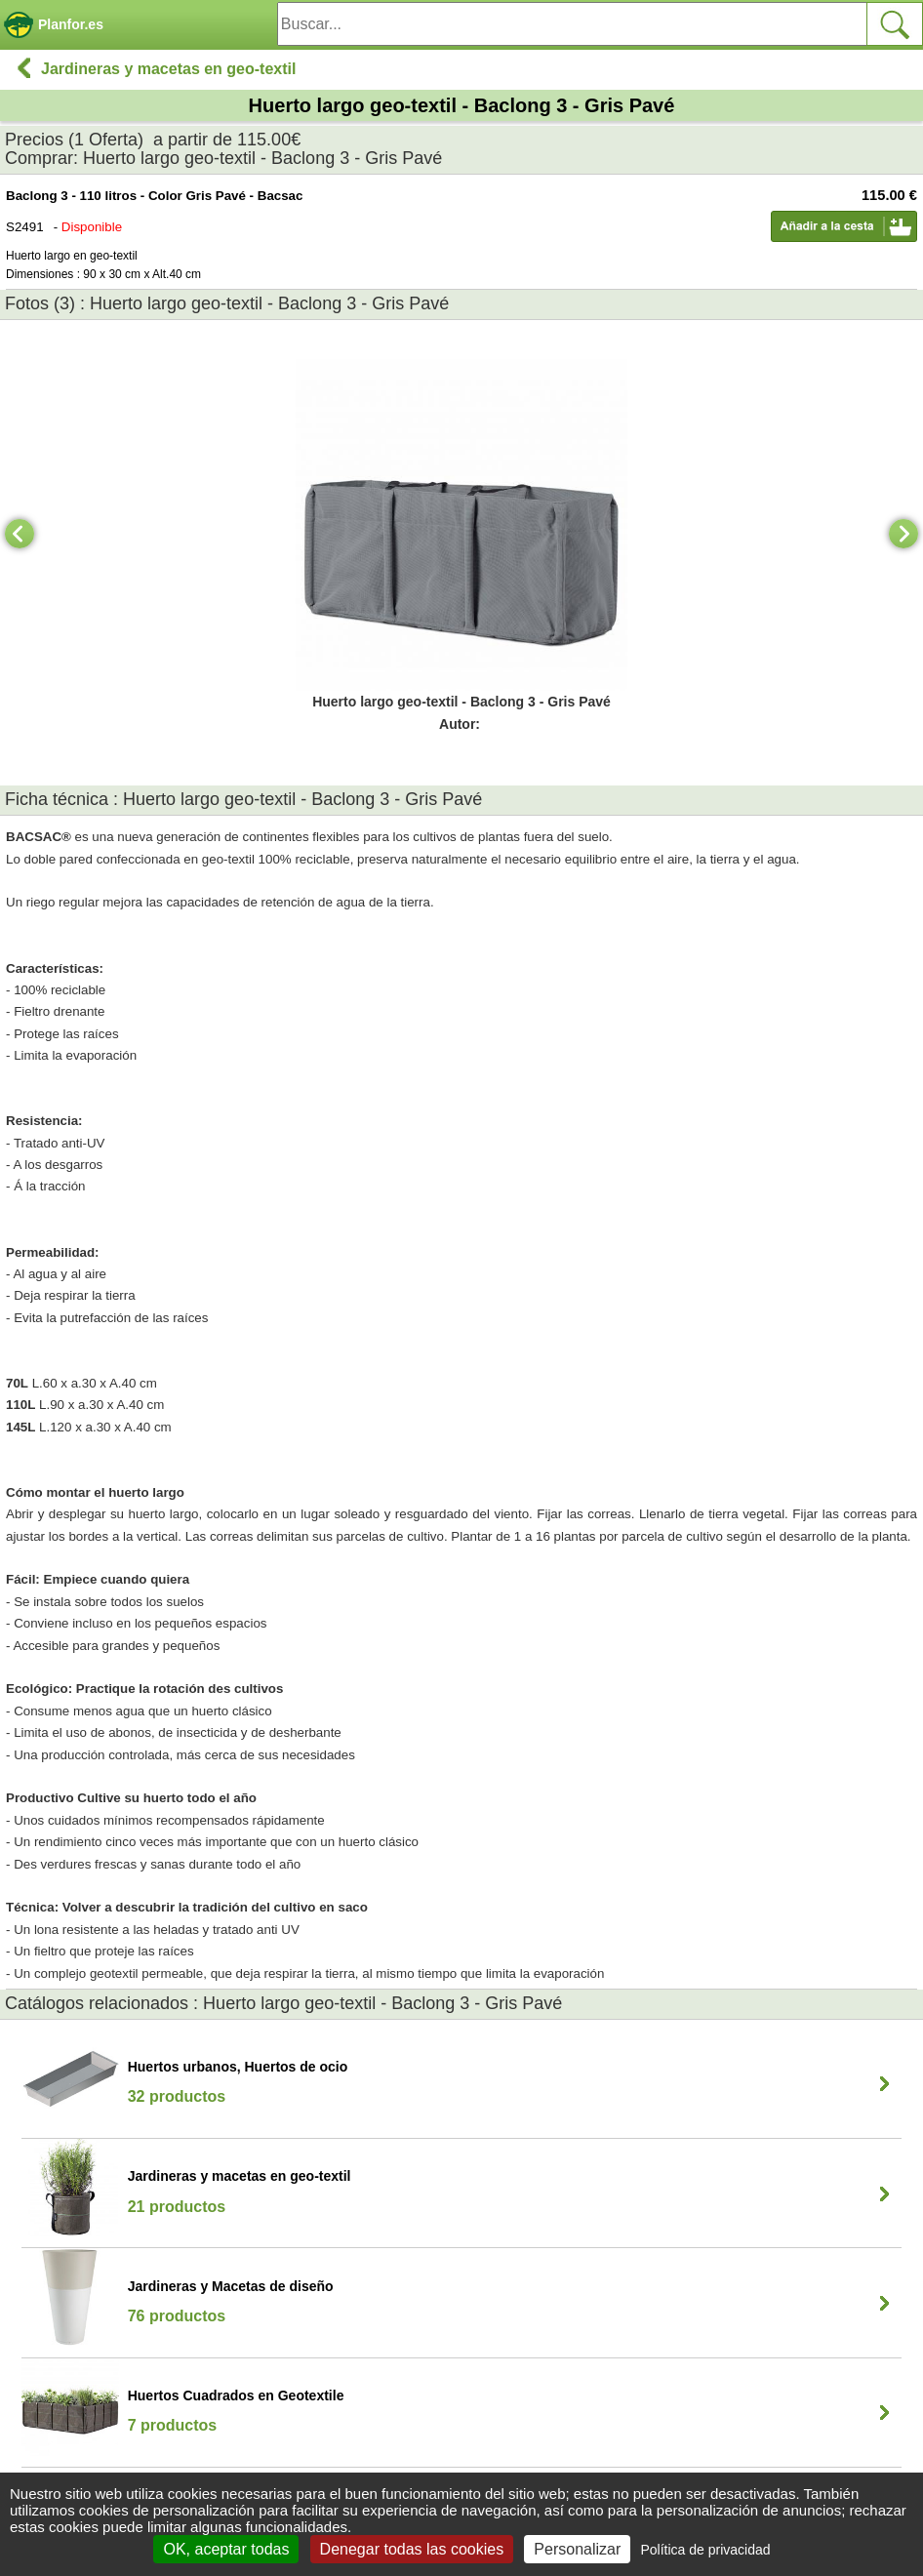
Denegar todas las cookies (412, 2549)
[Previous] (19, 533)
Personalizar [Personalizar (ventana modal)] (577, 2549)
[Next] (903, 533)
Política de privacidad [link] (705, 2549)
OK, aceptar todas (226, 2549)
